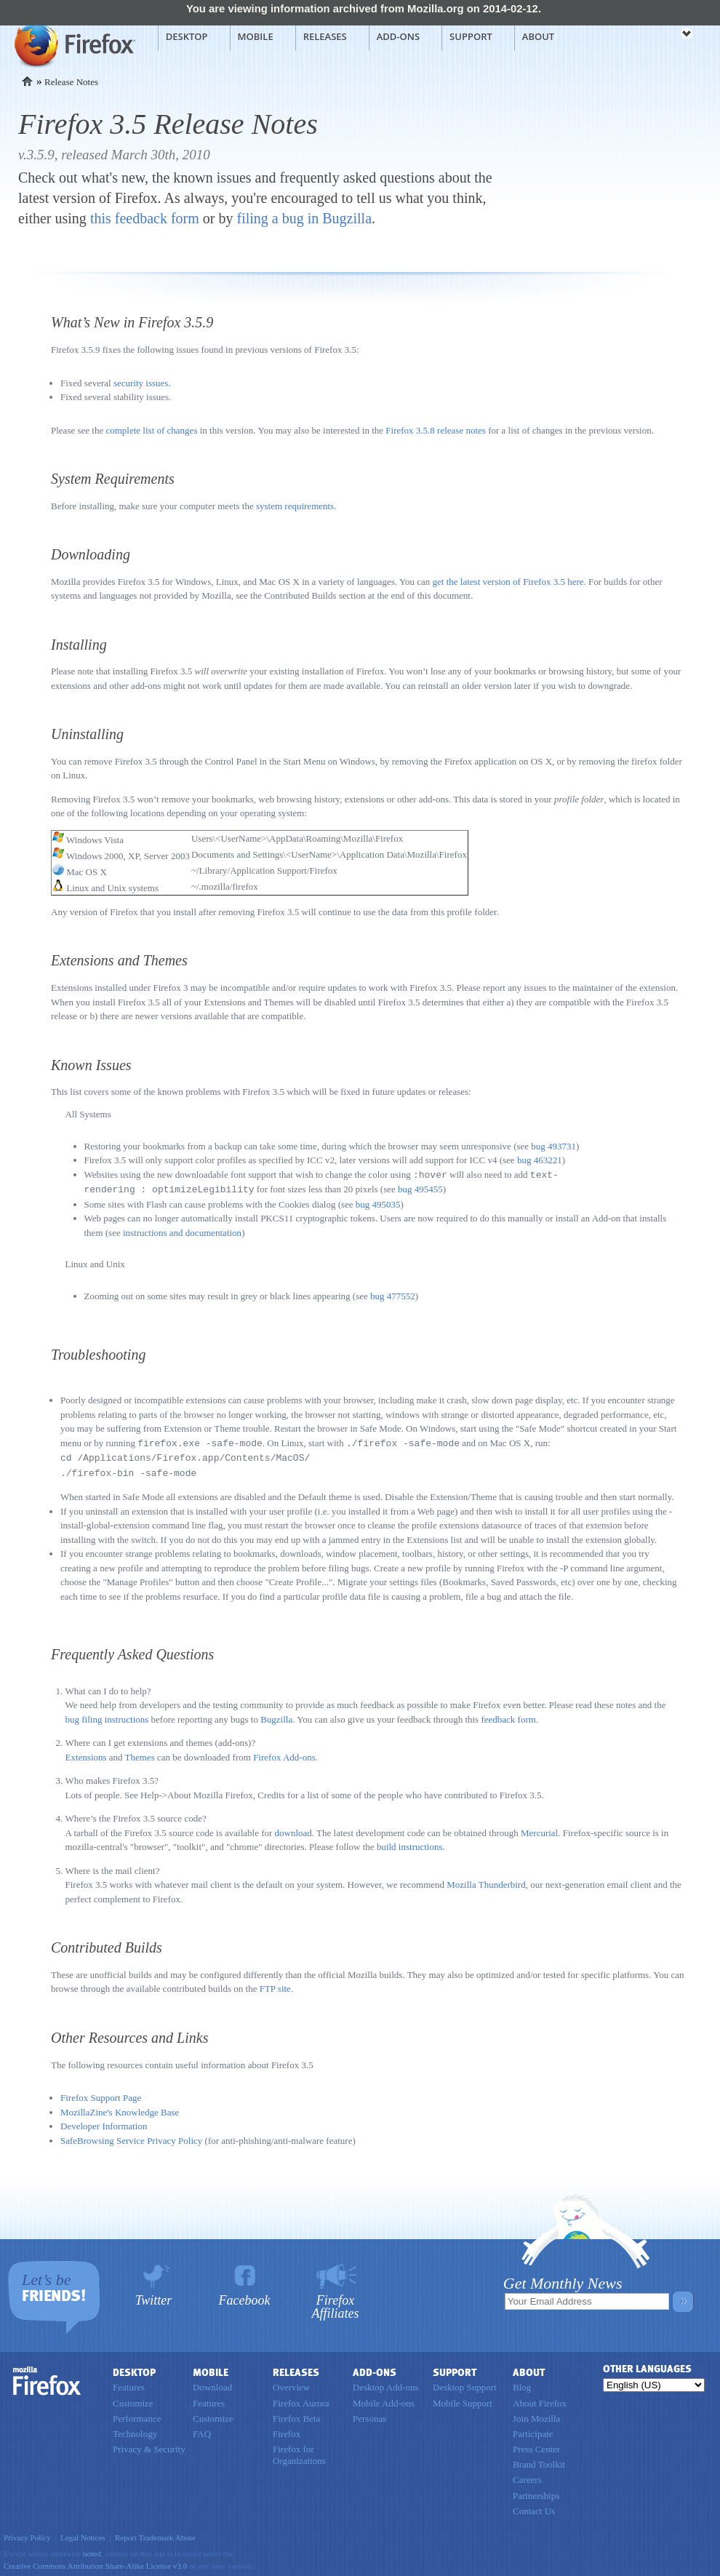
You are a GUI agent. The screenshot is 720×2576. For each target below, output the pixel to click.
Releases (325, 36)
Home (27, 81)
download (293, 1829)
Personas (369, 2414)
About (538, 36)
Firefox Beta (296, 2414)
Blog (522, 2383)
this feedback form (144, 218)
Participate (533, 2430)
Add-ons (398, 36)
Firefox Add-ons (284, 1753)
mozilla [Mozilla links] (654, 36)
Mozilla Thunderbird (486, 1880)
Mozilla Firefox (73, 44)
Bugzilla (276, 1715)
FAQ (202, 2430)
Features (129, 2383)
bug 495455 (420, 1188)
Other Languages (647, 2365)
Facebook (245, 2296)
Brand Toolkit (539, 2460)
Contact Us (534, 2507)
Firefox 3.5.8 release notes (435, 430)
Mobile (255, 36)
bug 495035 (378, 1202)
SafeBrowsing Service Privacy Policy (131, 2137)
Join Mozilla (536, 2414)
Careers (527, 2476)
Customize (133, 2399)
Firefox (47, 2377)
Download (212, 2383)
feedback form (508, 1715)
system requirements (295, 506)
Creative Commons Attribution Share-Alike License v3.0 (95, 2562)
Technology (135, 2430)
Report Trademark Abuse (155, 2533)
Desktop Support (465, 2383)
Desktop (187, 36)
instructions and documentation (182, 1231)
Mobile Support (462, 2399)
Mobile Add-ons (384, 2399)
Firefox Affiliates (335, 2302)
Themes (140, 1753)
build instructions (410, 1843)
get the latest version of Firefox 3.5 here (508, 581)
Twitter (153, 2296)
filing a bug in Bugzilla (304, 218)
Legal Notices (82, 2533)
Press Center (536, 2445)
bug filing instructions (107, 1715)
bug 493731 (553, 1146)
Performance (137, 2414)
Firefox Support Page (100, 2094)
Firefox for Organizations (299, 2451)
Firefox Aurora (301, 2399)
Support (470, 36)
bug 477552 (392, 1294)
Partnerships (536, 2492)
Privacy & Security (149, 2445)
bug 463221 (539, 1160)
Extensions (86, 1753)
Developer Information (103, 2122)
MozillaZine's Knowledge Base (119, 2108)
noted (92, 2549)
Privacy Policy (27, 2533)
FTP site (275, 1984)
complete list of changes (151, 430)
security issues (140, 383)
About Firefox (540, 2399)
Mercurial (539, 1829)
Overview (291, 2383)
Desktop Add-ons (386, 2383)
